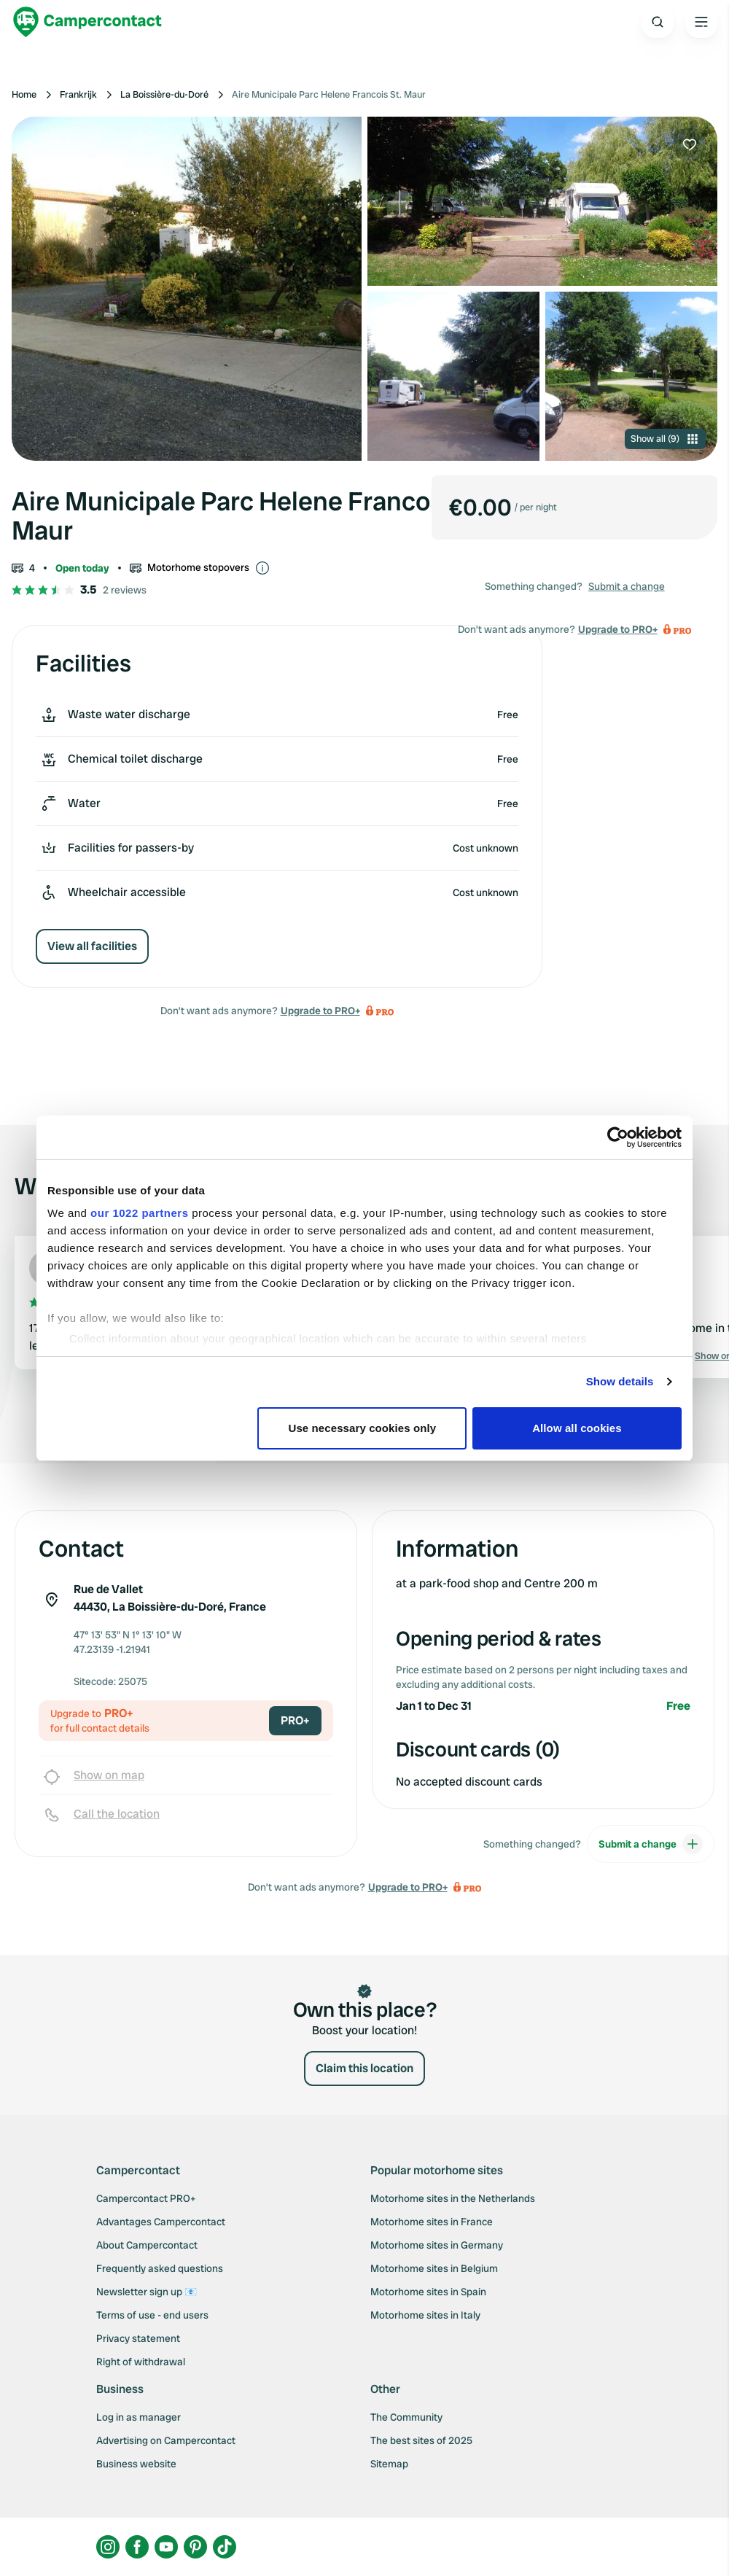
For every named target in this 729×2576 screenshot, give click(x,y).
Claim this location (364, 2068)
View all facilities (92, 946)
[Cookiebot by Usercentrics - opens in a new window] (618, 1137)
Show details (620, 1381)
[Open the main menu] (701, 22)
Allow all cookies (577, 1428)
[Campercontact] (87, 22)
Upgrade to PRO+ (320, 1010)
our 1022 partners (139, 1213)
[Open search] (658, 22)
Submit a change (626, 586)
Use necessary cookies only (363, 1428)
